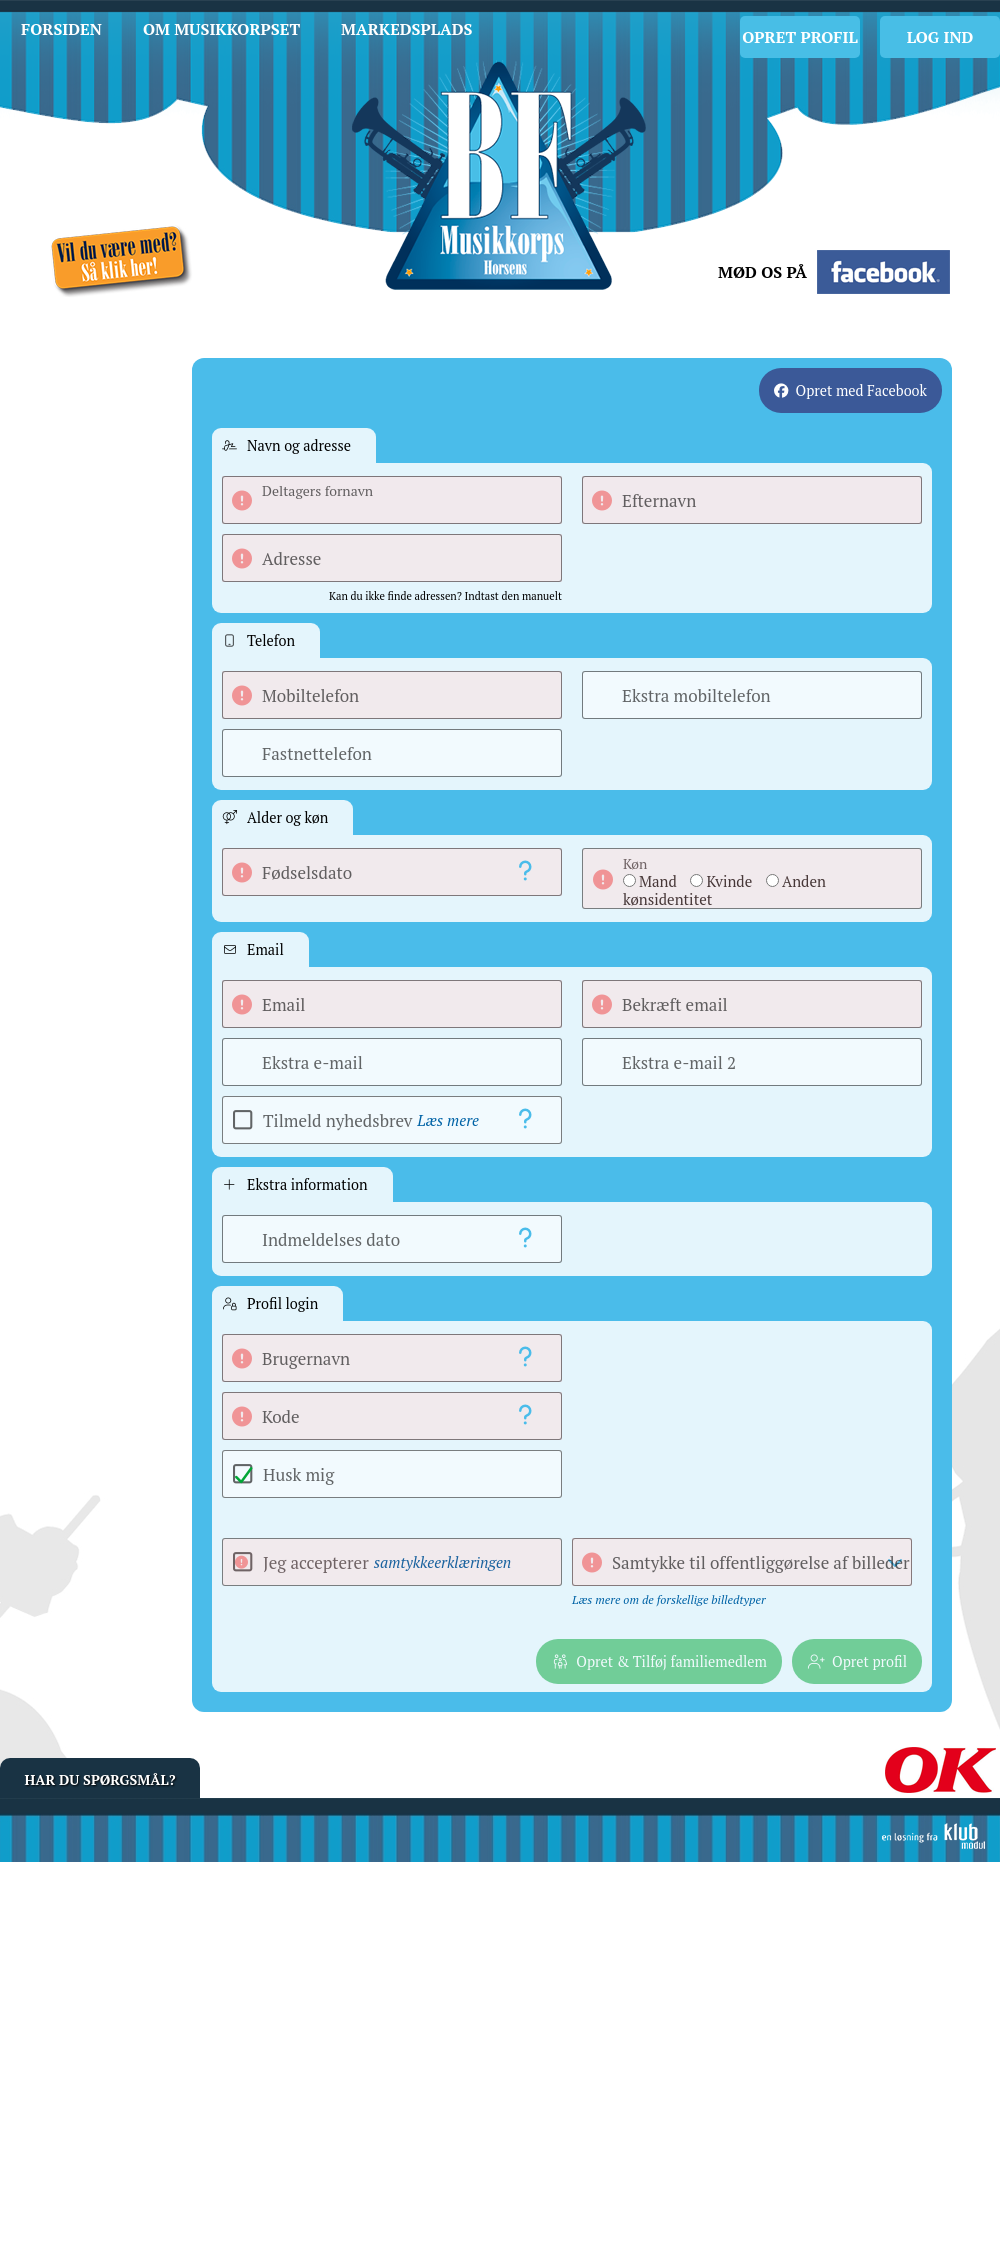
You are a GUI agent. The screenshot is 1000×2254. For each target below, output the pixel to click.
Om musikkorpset (221, 29)
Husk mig (298, 1474)
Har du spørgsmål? (100, 1779)
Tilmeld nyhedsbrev (371, 1120)
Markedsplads (406, 29)
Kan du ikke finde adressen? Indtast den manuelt (445, 596)
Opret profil (799, 37)
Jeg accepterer (387, 1562)
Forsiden (61, 29)
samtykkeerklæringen (443, 1562)
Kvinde (729, 881)
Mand (658, 881)
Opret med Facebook (861, 390)
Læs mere (448, 1120)
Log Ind (940, 37)
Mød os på (762, 272)
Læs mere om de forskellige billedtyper (669, 1599)
